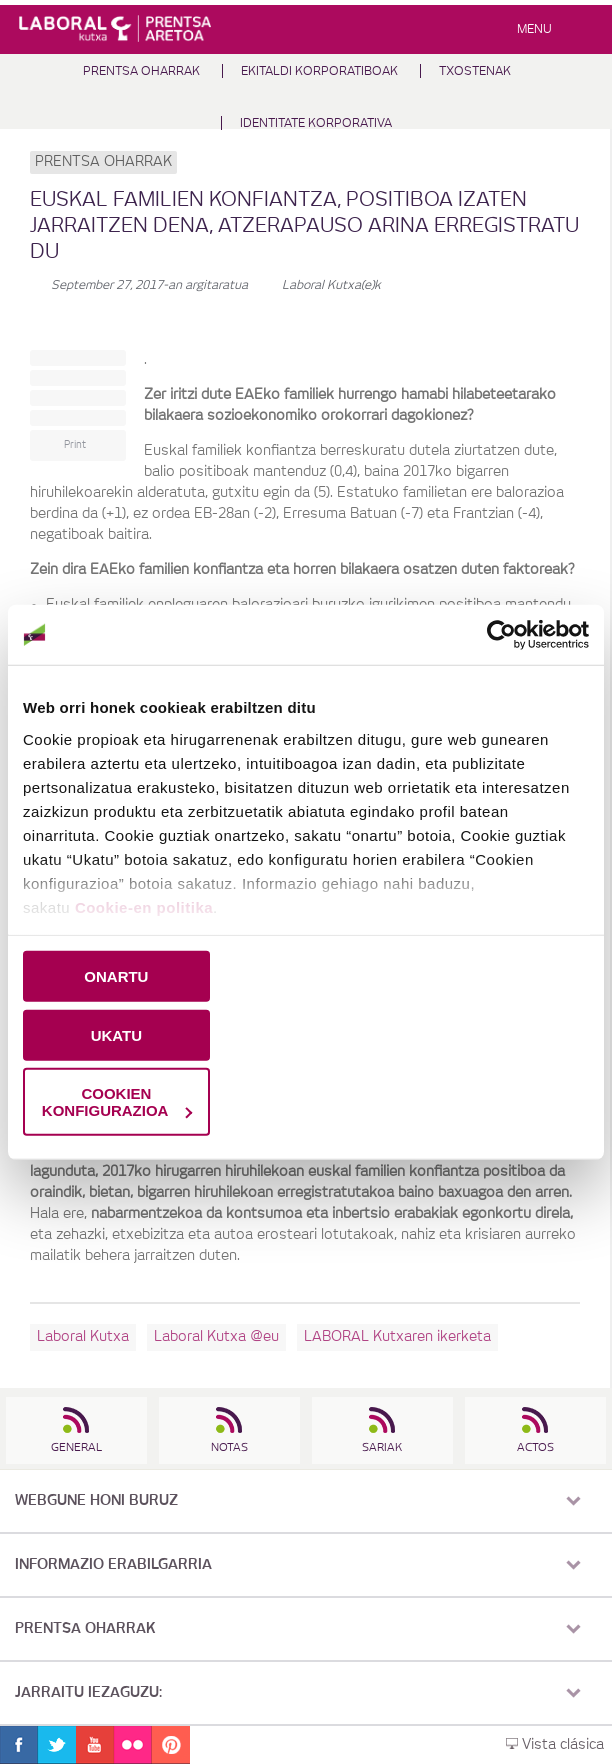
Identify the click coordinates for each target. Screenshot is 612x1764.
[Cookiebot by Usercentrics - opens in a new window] (501, 635)
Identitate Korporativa (316, 123)
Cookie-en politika (144, 906)
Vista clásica (555, 1745)
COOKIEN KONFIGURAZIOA (117, 1102)
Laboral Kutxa (83, 1337)
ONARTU (116, 976)
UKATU (116, 1034)
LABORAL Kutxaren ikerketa (397, 1337)
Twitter (57, 1745)
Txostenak (475, 71)
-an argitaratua (149, 285)
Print (75, 445)
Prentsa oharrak (141, 71)
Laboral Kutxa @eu (216, 1337)
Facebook (19, 1745)
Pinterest (171, 1745)
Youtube (95, 1745)
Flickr (133, 1745)
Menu (534, 29)
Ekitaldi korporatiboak (319, 71)
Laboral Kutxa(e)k (331, 285)
